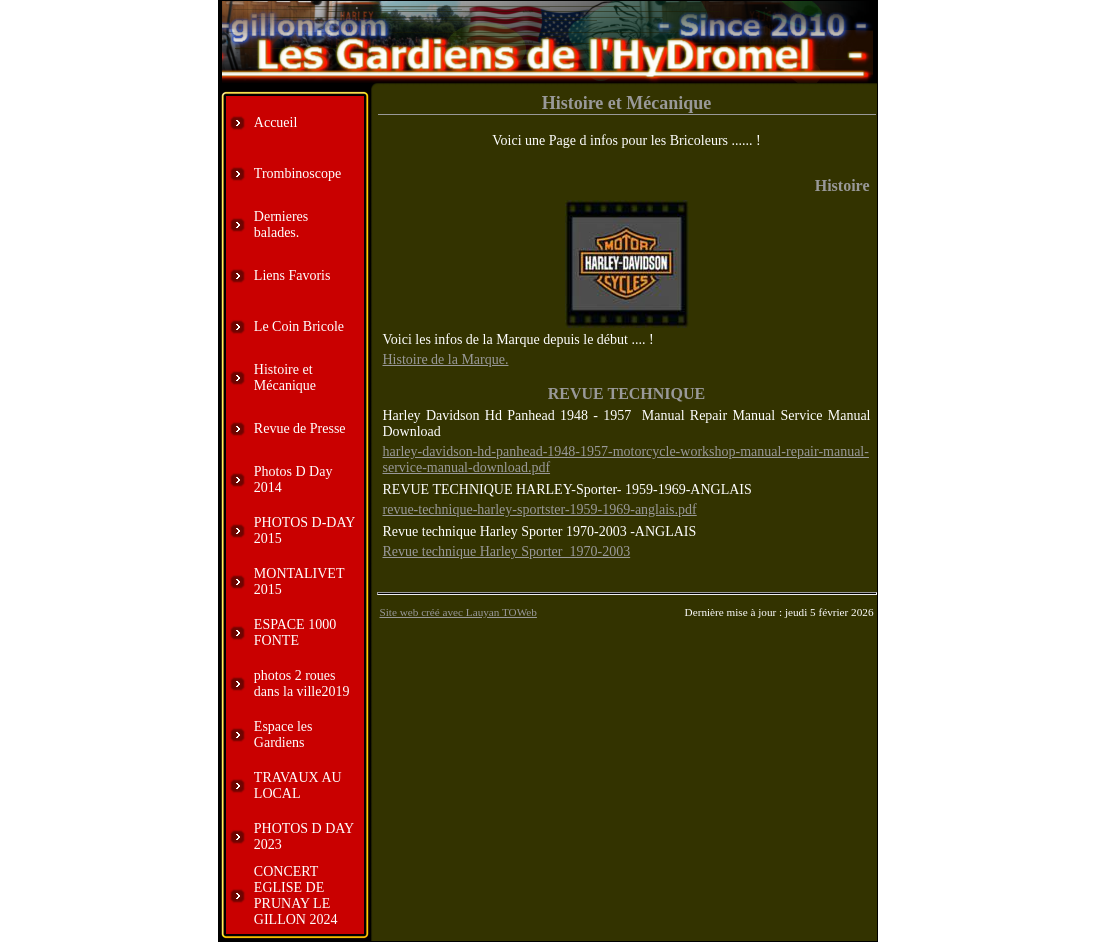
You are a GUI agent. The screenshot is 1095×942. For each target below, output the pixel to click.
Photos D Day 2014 (293, 479)
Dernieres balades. (281, 224)
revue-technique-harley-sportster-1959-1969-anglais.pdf (540, 509)
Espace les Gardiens (283, 734)
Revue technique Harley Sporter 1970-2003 (507, 551)
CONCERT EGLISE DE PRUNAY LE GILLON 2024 (296, 895)
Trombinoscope (297, 173)
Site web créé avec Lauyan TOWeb (458, 612)
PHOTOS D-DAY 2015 (304, 530)
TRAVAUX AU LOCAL (298, 785)
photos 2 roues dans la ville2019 (302, 683)
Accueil (276, 122)
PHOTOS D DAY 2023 (304, 836)
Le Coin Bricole (299, 326)
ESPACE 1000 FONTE (295, 632)
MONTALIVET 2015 (299, 581)
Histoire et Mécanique (285, 377)
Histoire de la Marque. (446, 359)
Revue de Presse (300, 428)
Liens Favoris (292, 275)
